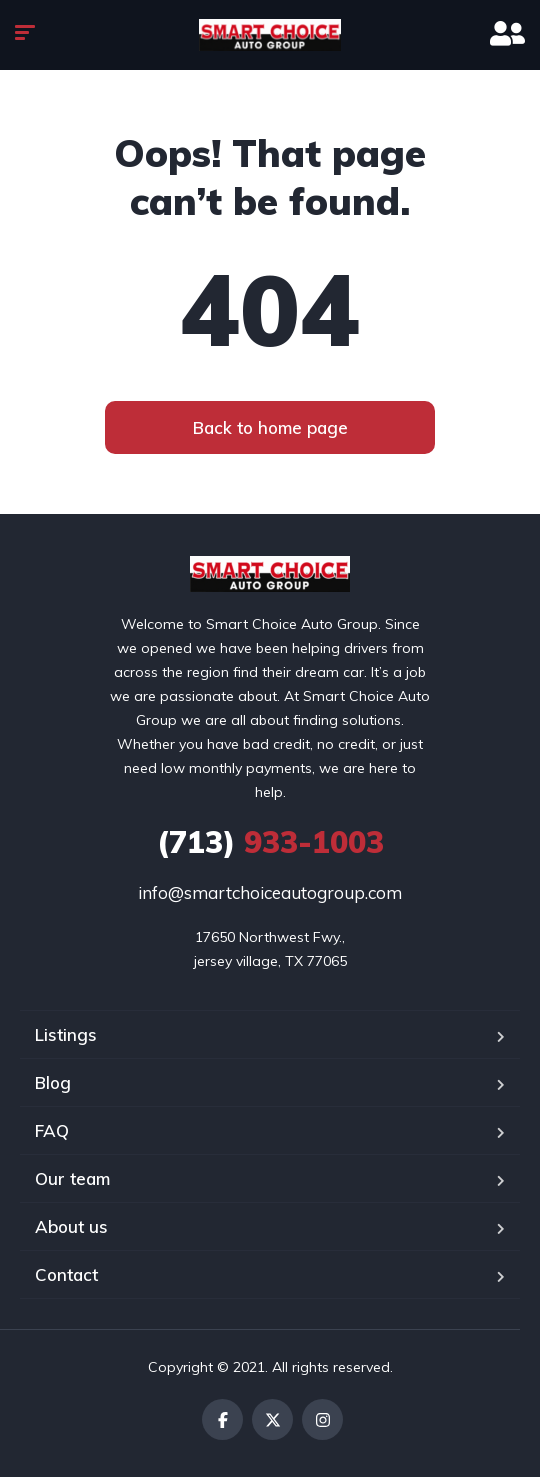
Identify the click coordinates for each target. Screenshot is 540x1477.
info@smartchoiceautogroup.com (270, 892)
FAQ (52, 1130)
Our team (72, 1178)
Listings (66, 1034)
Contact (66, 1274)
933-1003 (270, 842)
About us (71, 1226)
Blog (53, 1082)
